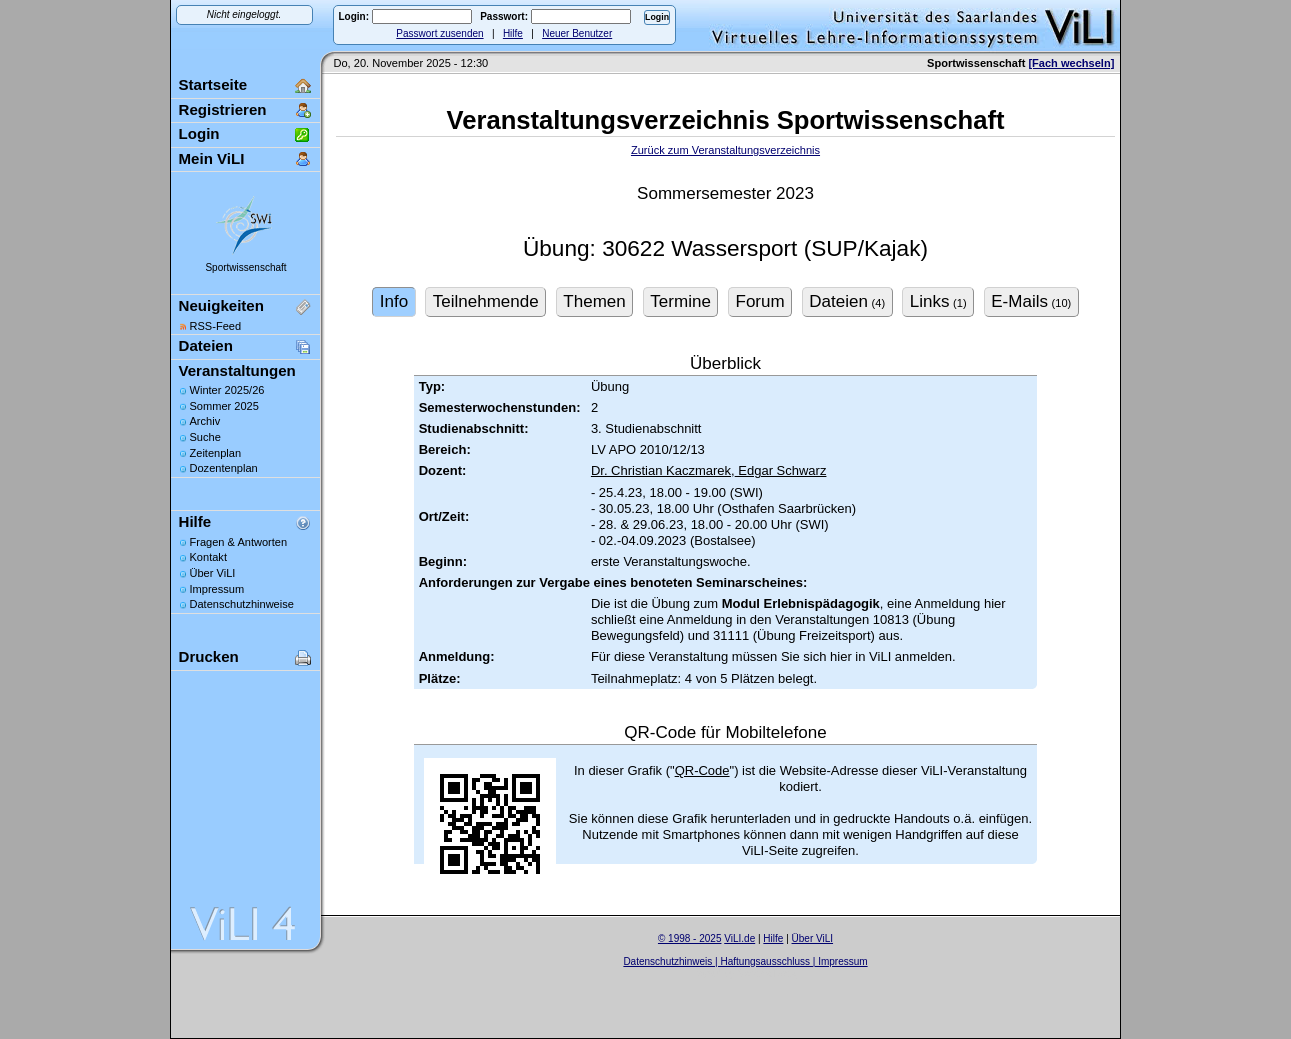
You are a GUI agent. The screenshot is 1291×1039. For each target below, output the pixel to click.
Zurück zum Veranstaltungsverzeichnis (725, 150)
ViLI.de (739, 938)
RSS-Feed (216, 326)
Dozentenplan (224, 468)
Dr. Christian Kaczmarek (661, 470)
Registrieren (223, 109)
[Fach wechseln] (1071, 63)
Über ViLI (213, 573)
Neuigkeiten (221, 305)
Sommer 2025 (224, 406)
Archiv (205, 421)
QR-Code (702, 770)
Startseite (213, 84)
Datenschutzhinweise (242, 604)
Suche (205, 437)
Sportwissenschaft (245, 267)
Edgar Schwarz (781, 470)
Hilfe (513, 33)
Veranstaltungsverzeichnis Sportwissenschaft (726, 120)
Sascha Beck (767, 973)
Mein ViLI (212, 158)
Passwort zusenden (439, 33)
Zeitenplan (216, 453)
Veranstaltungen (237, 370)
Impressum (217, 589)
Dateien (206, 345)
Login (199, 133)
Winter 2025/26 (227, 390)
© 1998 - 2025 (690, 938)
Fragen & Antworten (239, 542)
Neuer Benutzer (577, 33)
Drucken (209, 656)
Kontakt (208, 557)
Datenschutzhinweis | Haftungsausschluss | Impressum (745, 961)
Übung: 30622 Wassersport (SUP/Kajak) (725, 248)
